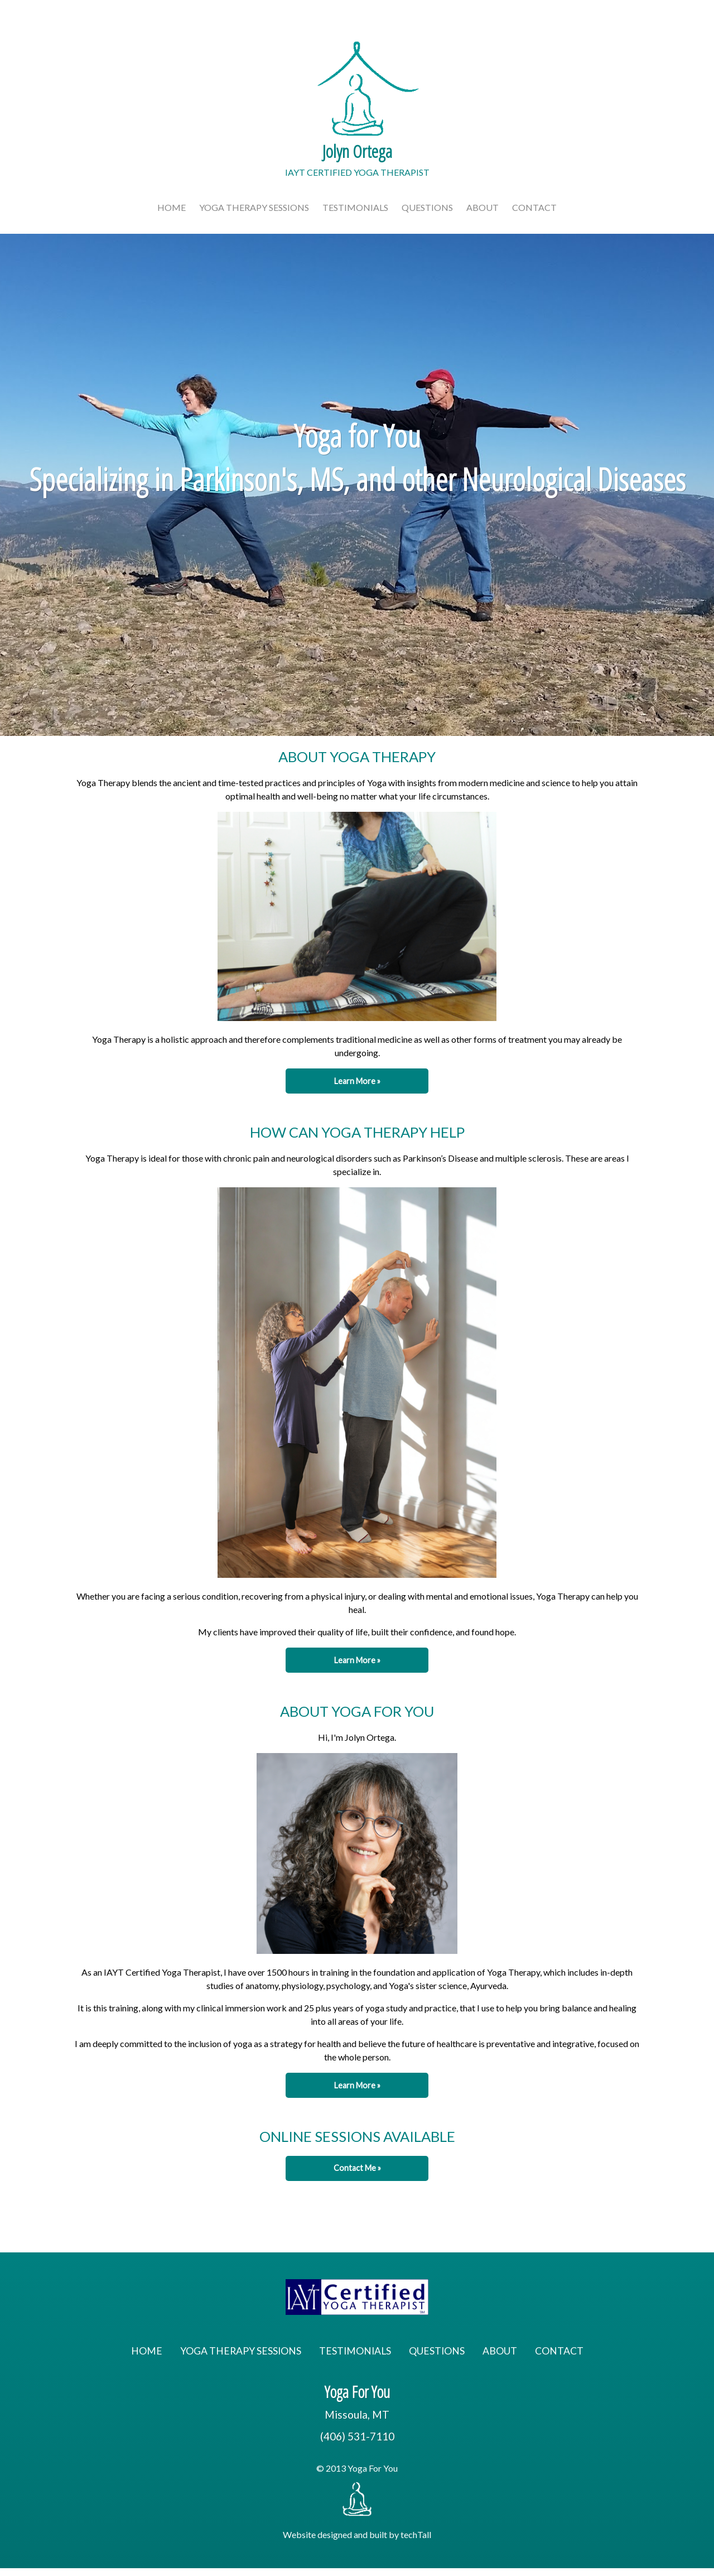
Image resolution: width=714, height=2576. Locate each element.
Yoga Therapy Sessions (254, 207)
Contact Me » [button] (357, 2168)
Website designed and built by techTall (357, 2534)
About (482, 207)
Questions (427, 207)
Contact (534, 207)
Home (171, 207)
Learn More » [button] (357, 1081)
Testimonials (355, 207)
